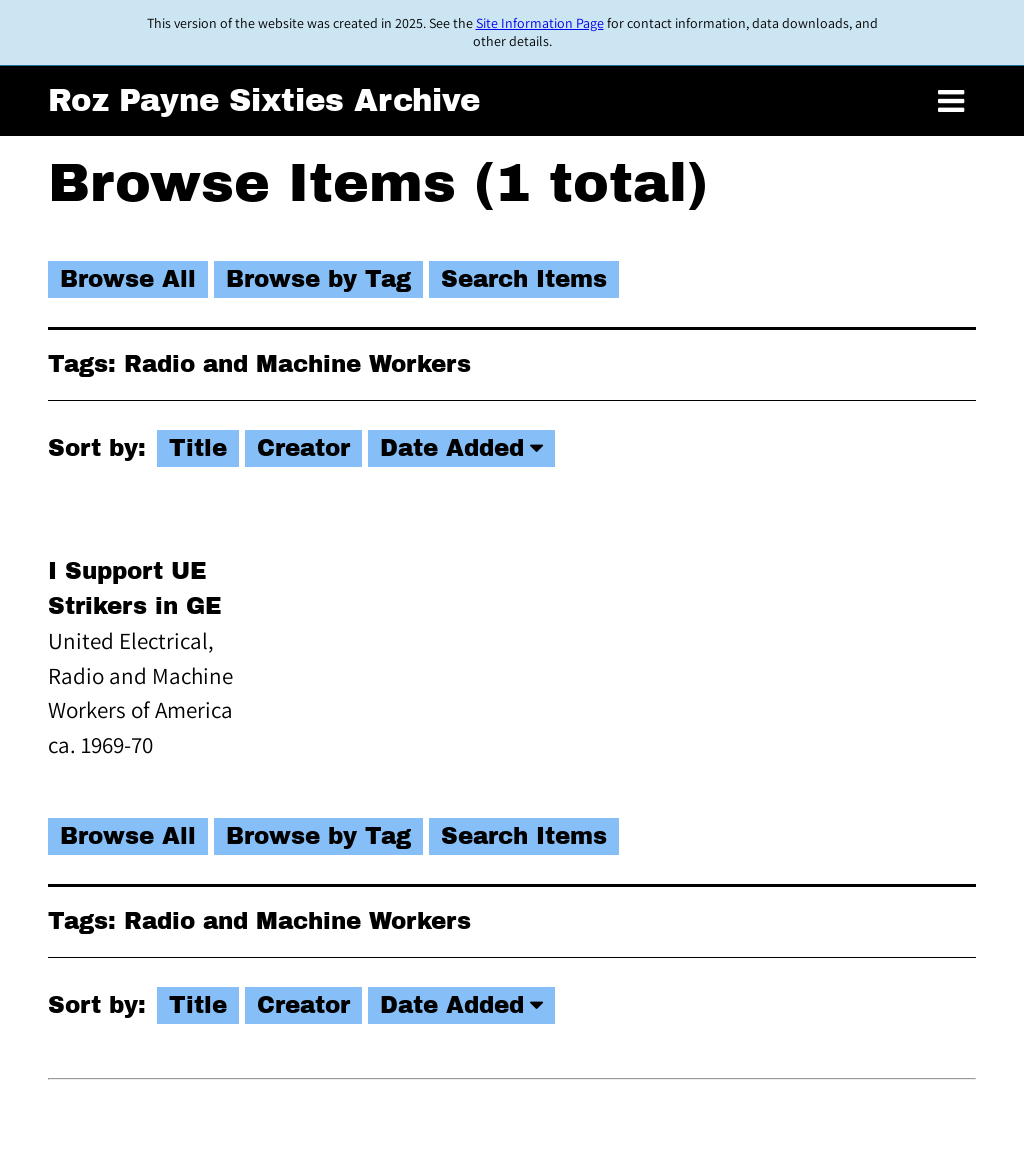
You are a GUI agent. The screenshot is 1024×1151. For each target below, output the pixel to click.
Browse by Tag (318, 279)
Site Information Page (540, 23)
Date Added (452, 448)
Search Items (524, 279)
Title (198, 448)
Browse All (128, 279)
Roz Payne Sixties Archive (264, 100)
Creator (303, 448)
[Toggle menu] (951, 102)
